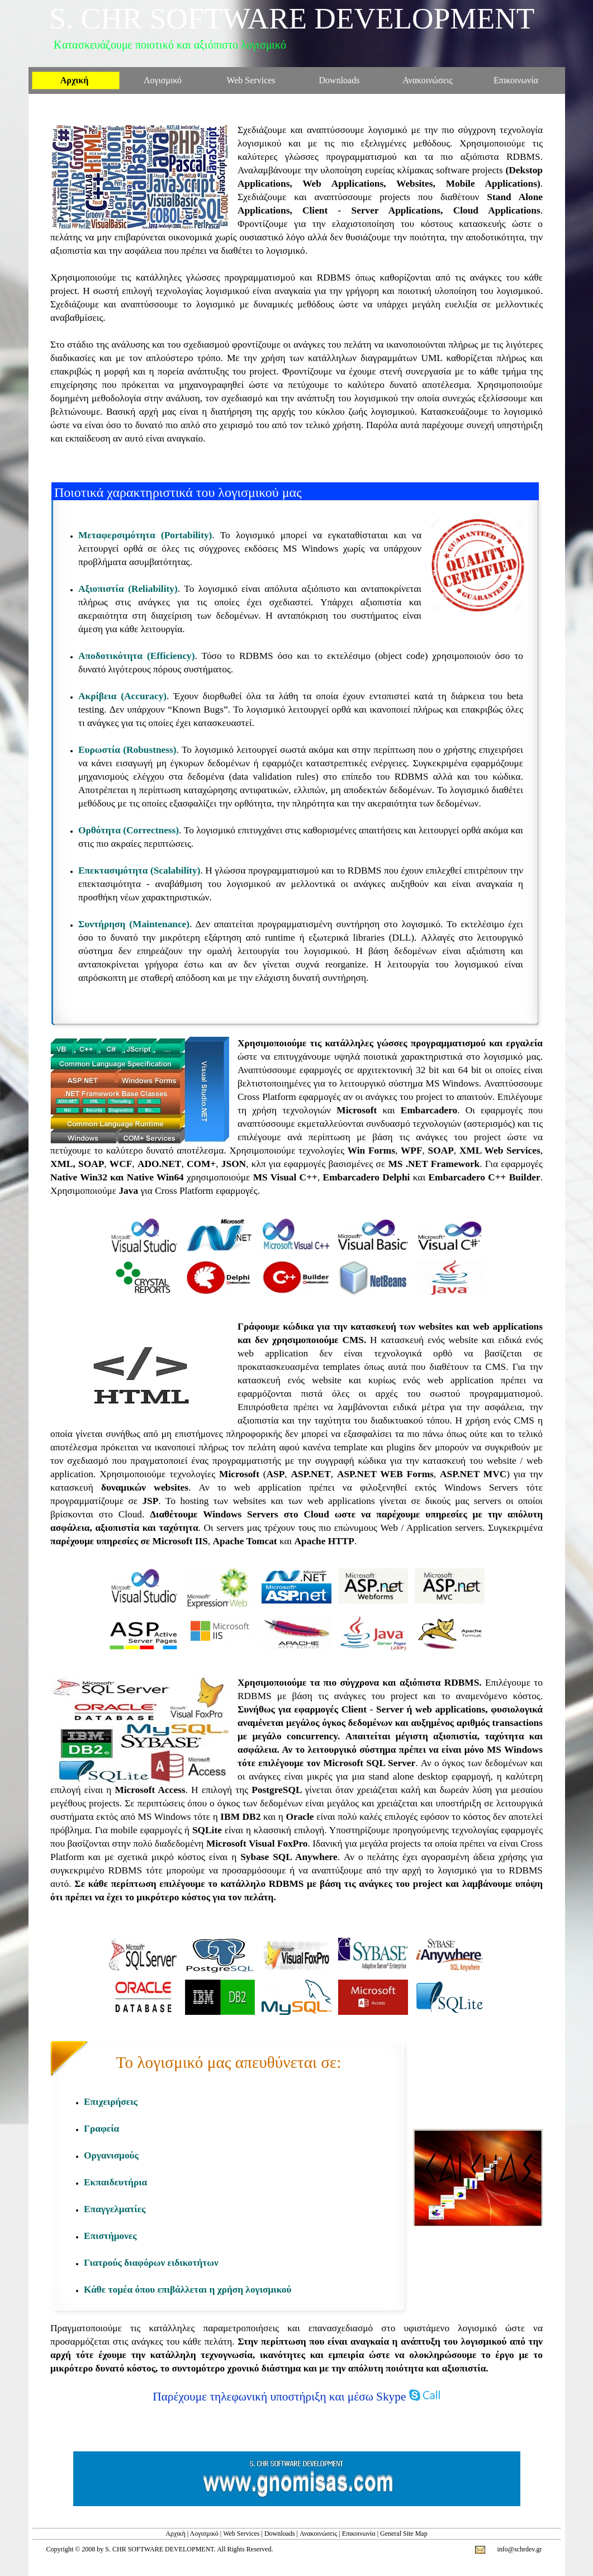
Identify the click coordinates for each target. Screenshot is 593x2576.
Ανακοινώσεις (318, 2533)
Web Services (241, 2533)
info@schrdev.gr (519, 2549)
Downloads (279, 2533)
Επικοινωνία (359, 2533)
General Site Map (404, 2533)
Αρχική (175, 2533)
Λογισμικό (204, 2533)
